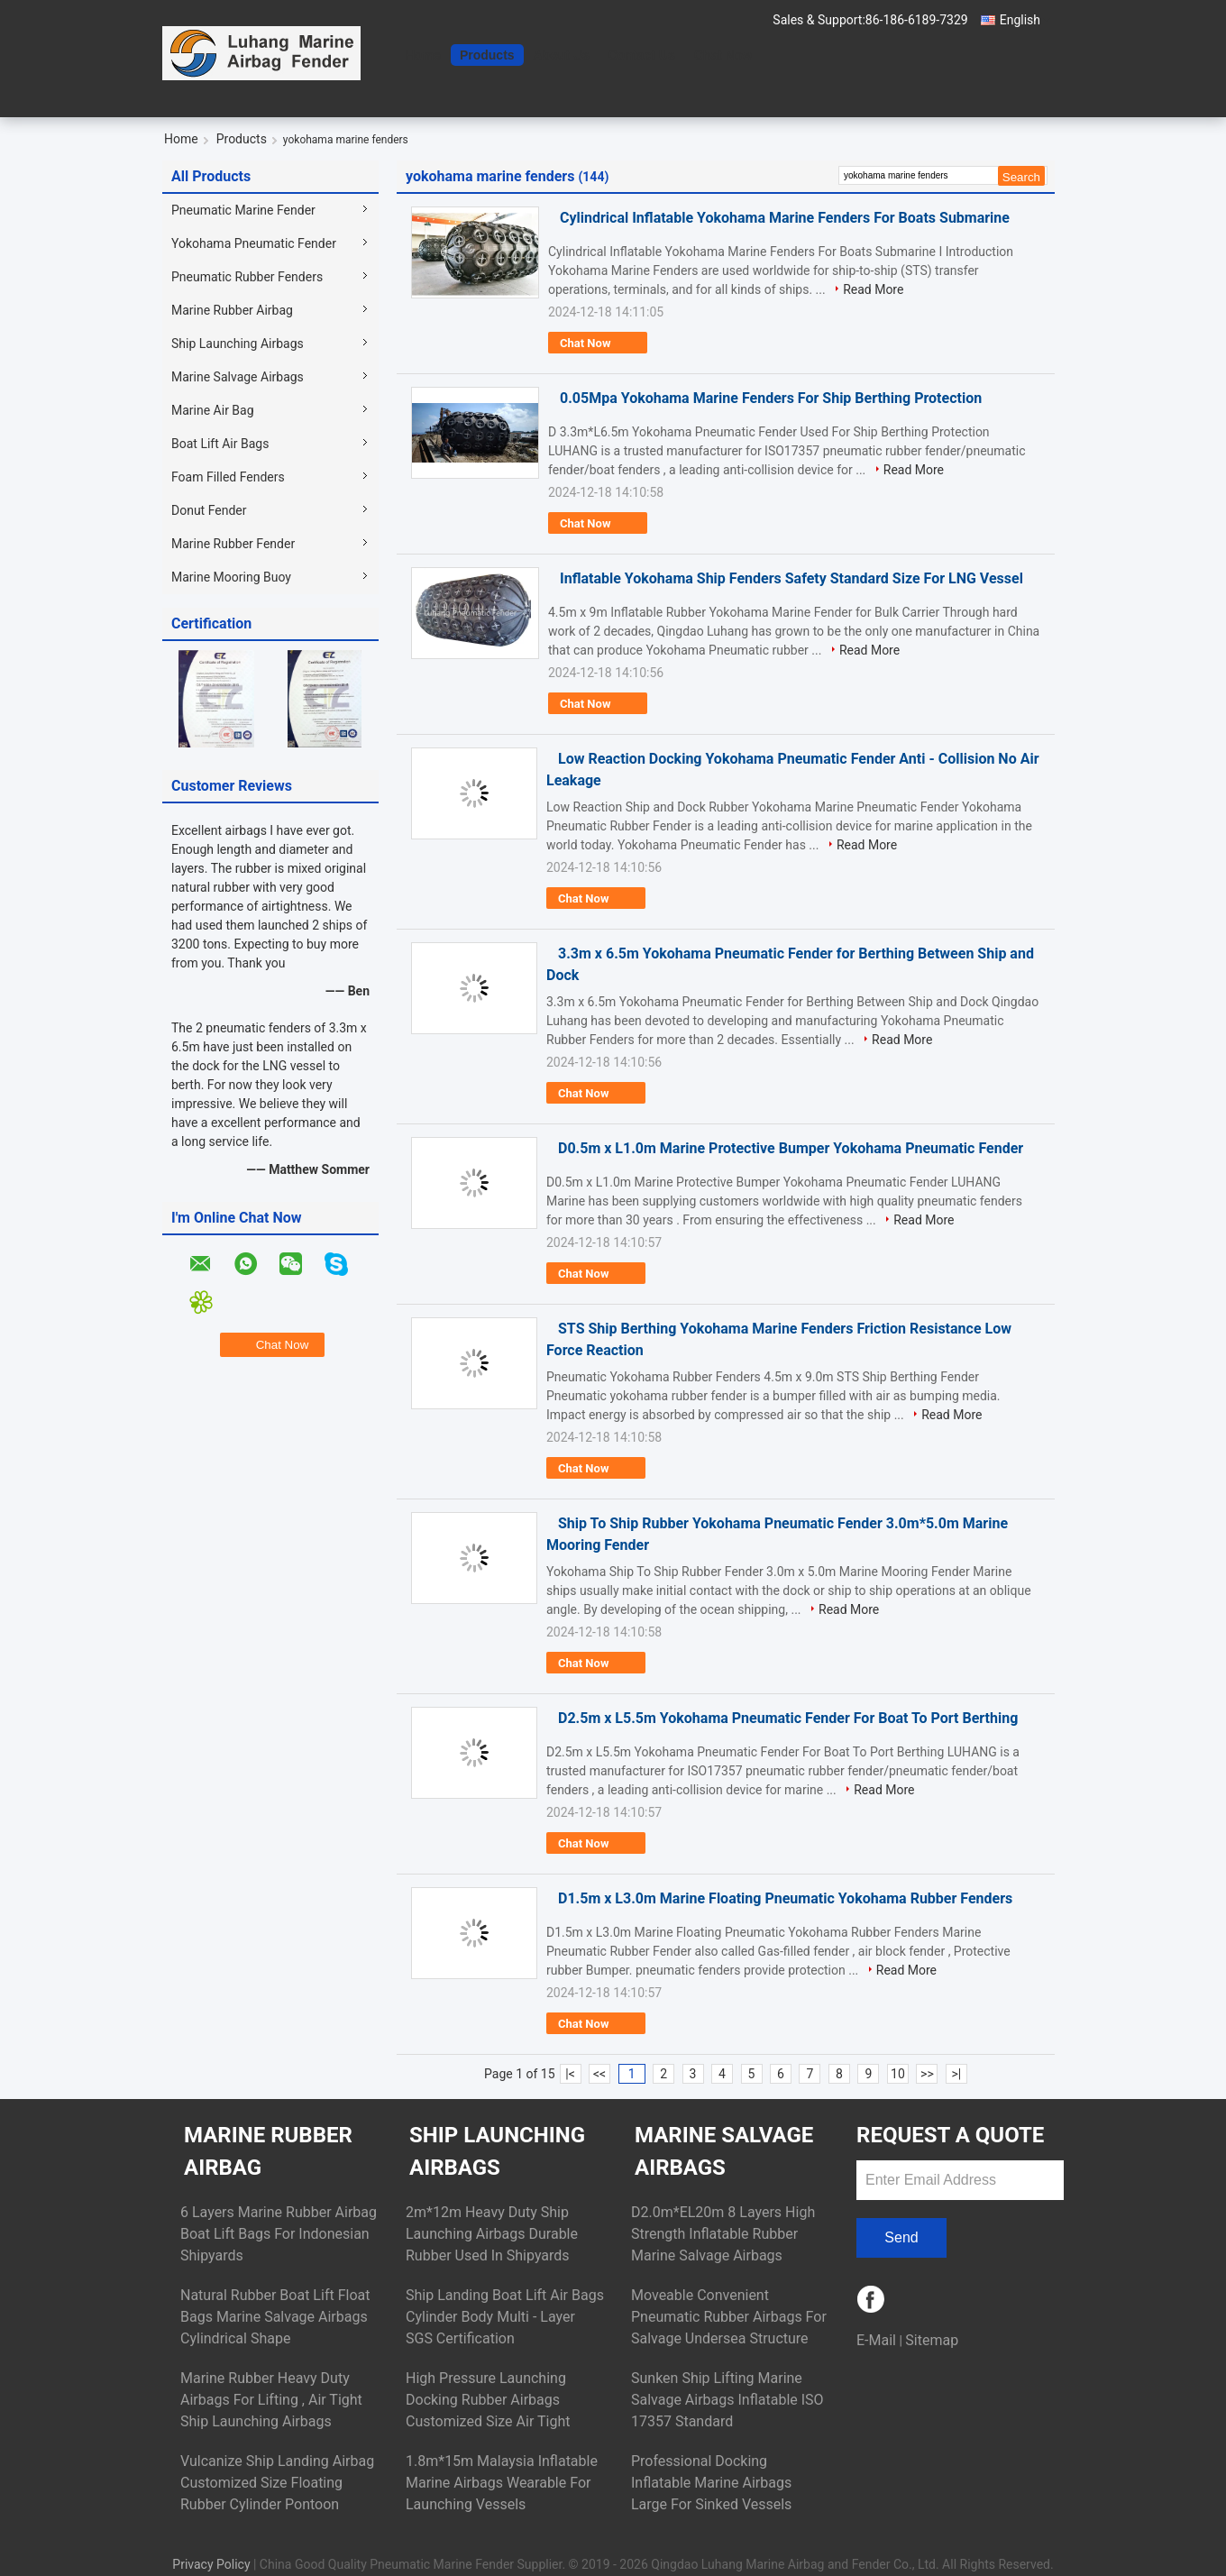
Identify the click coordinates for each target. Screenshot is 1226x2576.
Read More (873, 289)
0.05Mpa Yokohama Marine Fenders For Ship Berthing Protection (771, 398)
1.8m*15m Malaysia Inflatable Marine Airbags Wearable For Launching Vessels (502, 2482)
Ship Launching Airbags (237, 343)
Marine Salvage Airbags (237, 377)
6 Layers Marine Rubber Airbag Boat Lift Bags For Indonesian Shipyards (278, 2234)
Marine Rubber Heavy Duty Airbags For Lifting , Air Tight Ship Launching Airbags (271, 2400)
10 (898, 2074)
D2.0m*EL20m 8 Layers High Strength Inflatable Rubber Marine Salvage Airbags (723, 2234)
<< (599, 2074)
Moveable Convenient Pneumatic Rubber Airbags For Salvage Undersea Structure (729, 2317)
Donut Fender (209, 510)
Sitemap (931, 2340)
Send (901, 2237)
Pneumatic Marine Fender (243, 210)
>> (927, 2074)
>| (957, 2074)
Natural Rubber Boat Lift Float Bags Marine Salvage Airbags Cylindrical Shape (275, 2317)
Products (487, 55)
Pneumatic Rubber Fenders (247, 277)
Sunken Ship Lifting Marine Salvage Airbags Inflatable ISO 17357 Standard (727, 2400)
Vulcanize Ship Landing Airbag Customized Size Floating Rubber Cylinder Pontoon (277, 2482)
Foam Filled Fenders (228, 477)
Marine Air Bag (212, 410)
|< (570, 2074)
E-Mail (876, 2340)
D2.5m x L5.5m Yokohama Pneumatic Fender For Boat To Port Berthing (788, 1718)
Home (423, 55)
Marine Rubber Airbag (232, 310)
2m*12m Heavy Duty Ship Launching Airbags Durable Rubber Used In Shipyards (492, 2234)
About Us (562, 55)
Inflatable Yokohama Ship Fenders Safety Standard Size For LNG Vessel (791, 578)
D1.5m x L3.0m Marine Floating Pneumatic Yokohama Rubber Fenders (785, 1898)
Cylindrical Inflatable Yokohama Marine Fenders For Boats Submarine (785, 217)
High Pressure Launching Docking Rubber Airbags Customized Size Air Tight (488, 2400)
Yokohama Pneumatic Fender (253, 243)
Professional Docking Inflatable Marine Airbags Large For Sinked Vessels (711, 2482)
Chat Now (723, 55)
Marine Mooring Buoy (231, 577)
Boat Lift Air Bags (220, 443)
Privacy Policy (211, 2564)
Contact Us (641, 55)
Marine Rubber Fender (233, 543)
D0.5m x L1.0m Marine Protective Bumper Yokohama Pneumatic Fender (790, 1148)
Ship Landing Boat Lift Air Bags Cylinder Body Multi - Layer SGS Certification (505, 2317)
